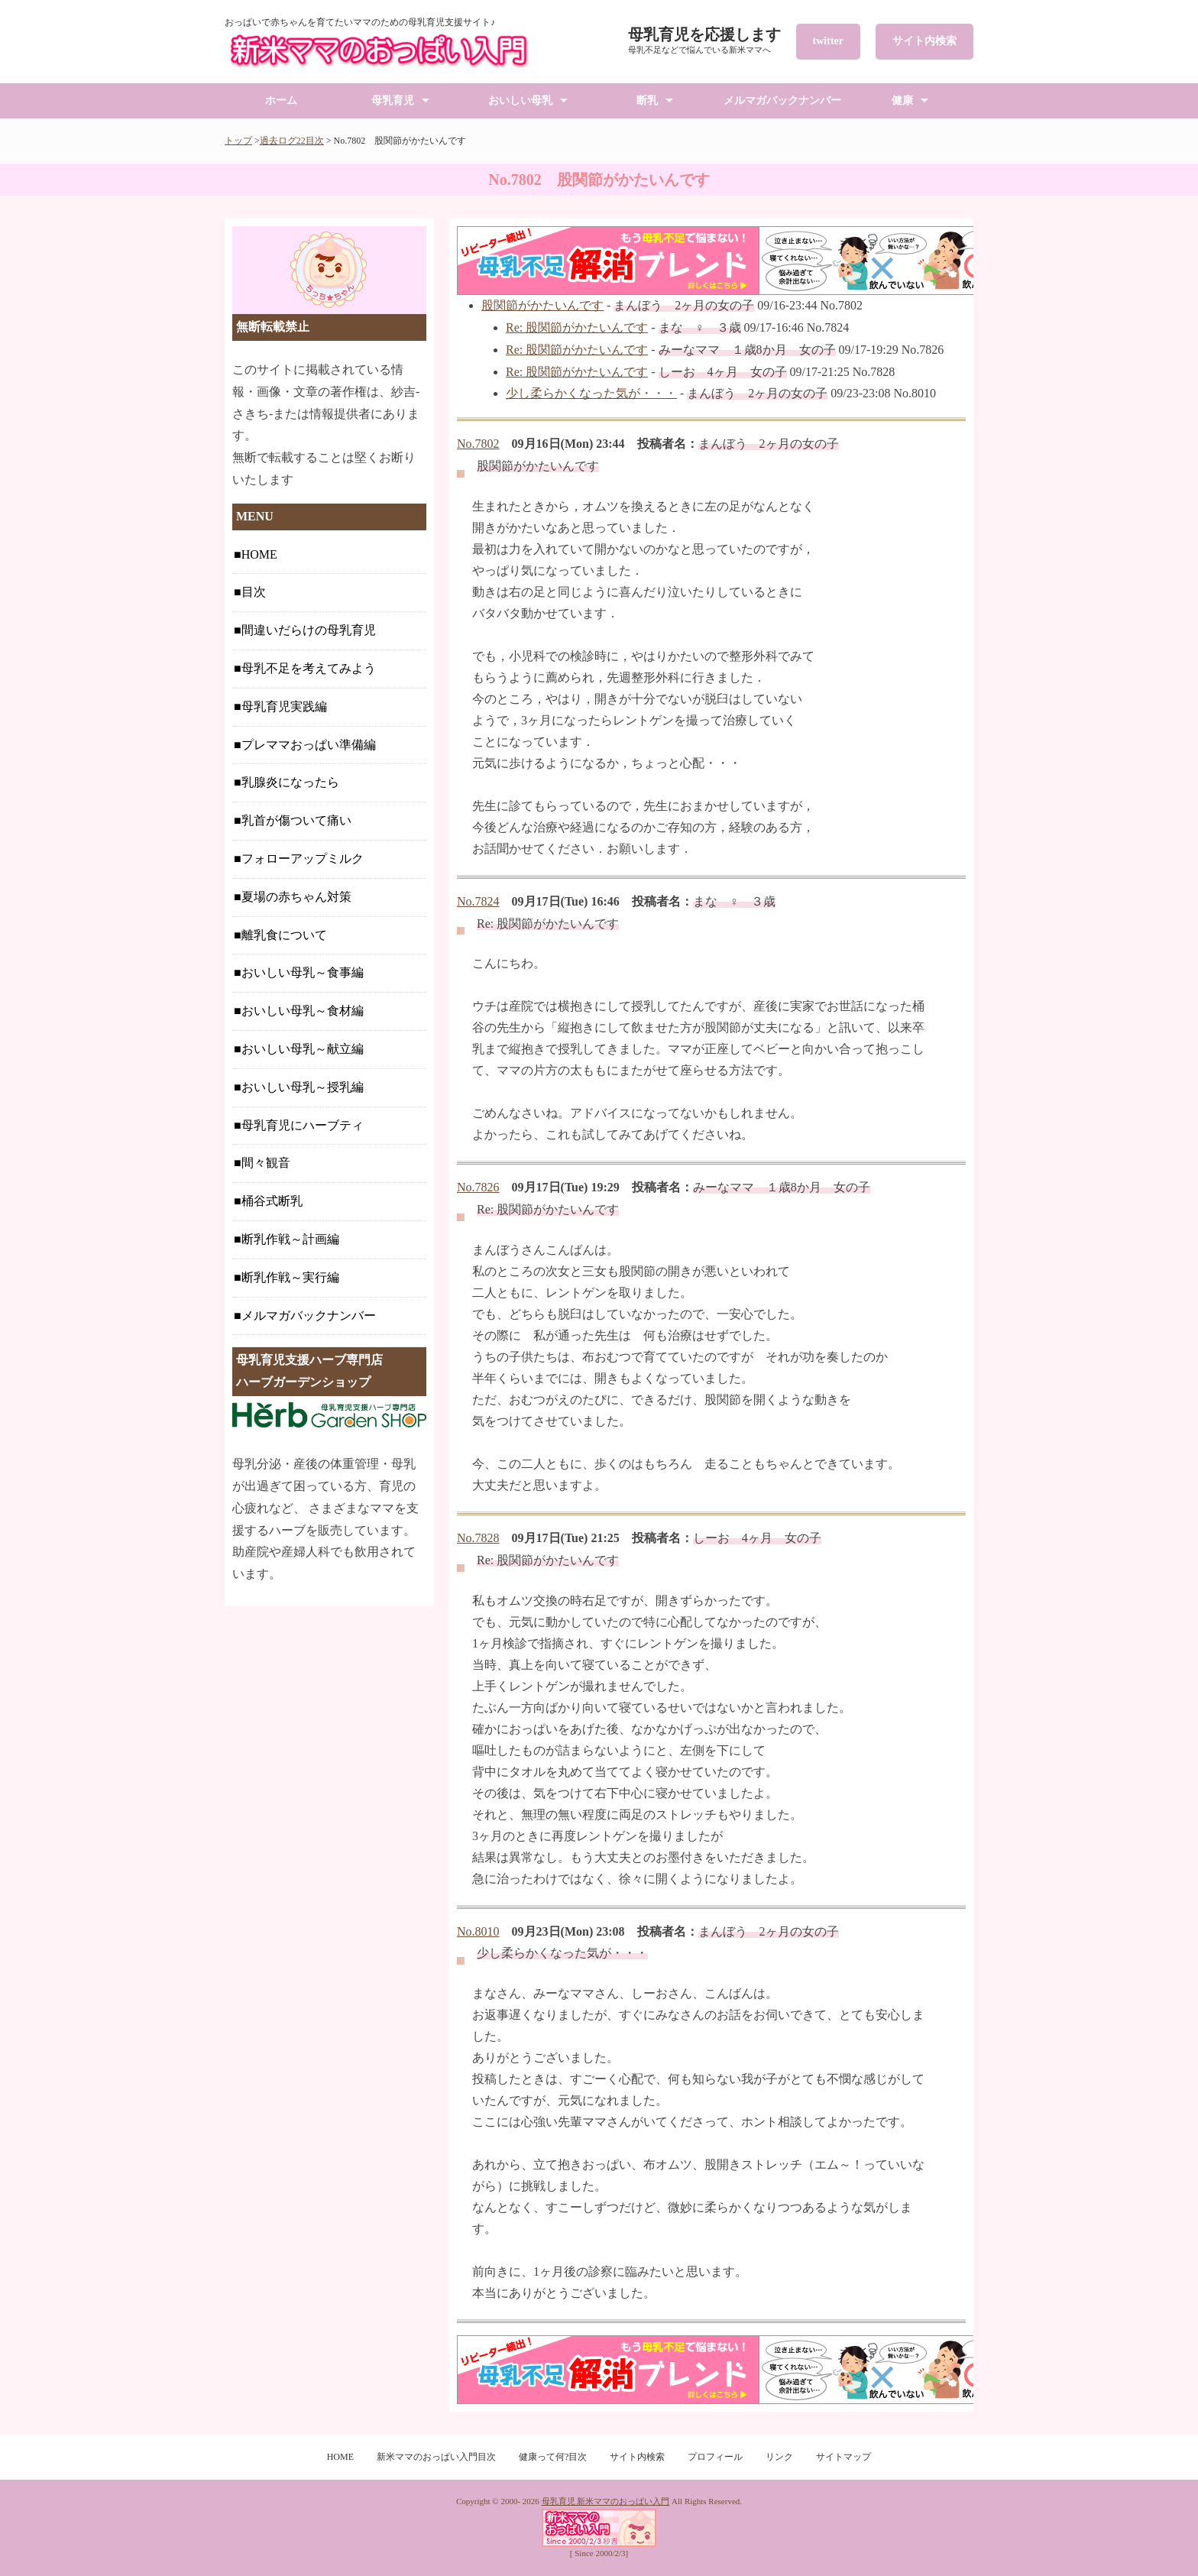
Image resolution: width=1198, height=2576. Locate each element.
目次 (253, 591)
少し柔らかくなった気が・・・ (591, 393)
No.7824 (478, 901)
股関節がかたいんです (542, 305)
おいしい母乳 (520, 100)
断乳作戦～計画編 (290, 1239)
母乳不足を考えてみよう (308, 668)
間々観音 (265, 1162)
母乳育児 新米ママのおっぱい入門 (606, 2501)
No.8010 (478, 1931)
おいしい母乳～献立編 (302, 1048)
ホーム (281, 100)
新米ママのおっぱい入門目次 (436, 2456)
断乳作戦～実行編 (290, 1277)
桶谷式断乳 (272, 1200)
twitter (828, 41)
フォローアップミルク (302, 858)
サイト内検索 (924, 41)
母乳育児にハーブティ (302, 1125)
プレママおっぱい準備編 (308, 744)
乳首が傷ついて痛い (296, 820)
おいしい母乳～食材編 (302, 1010)
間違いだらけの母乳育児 (308, 630)
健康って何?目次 (553, 2456)
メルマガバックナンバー (782, 100)
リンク (779, 2456)
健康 (902, 100)
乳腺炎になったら (290, 782)
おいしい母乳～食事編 (302, 972)
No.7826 (478, 1187)
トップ (238, 140)
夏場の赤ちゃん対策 (296, 896)
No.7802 (478, 443)
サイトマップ (843, 2456)
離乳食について (284, 934)
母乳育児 (392, 100)
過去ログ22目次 (292, 140)
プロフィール (715, 2456)
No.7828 (478, 1537)
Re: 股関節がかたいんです (577, 327)
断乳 (647, 100)
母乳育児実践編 (284, 706)
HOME (259, 554)
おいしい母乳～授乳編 (302, 1087)
